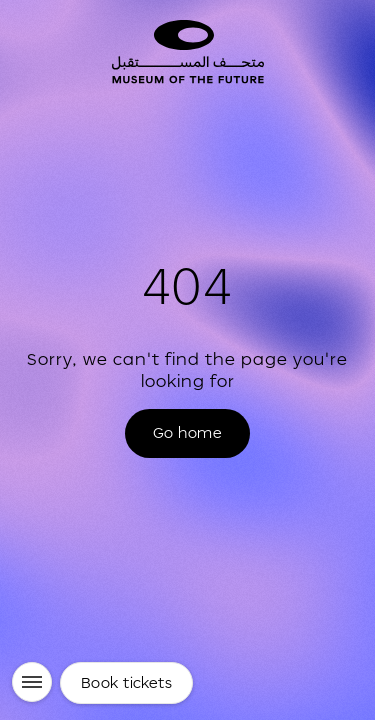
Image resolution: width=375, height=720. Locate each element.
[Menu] (32, 682)
